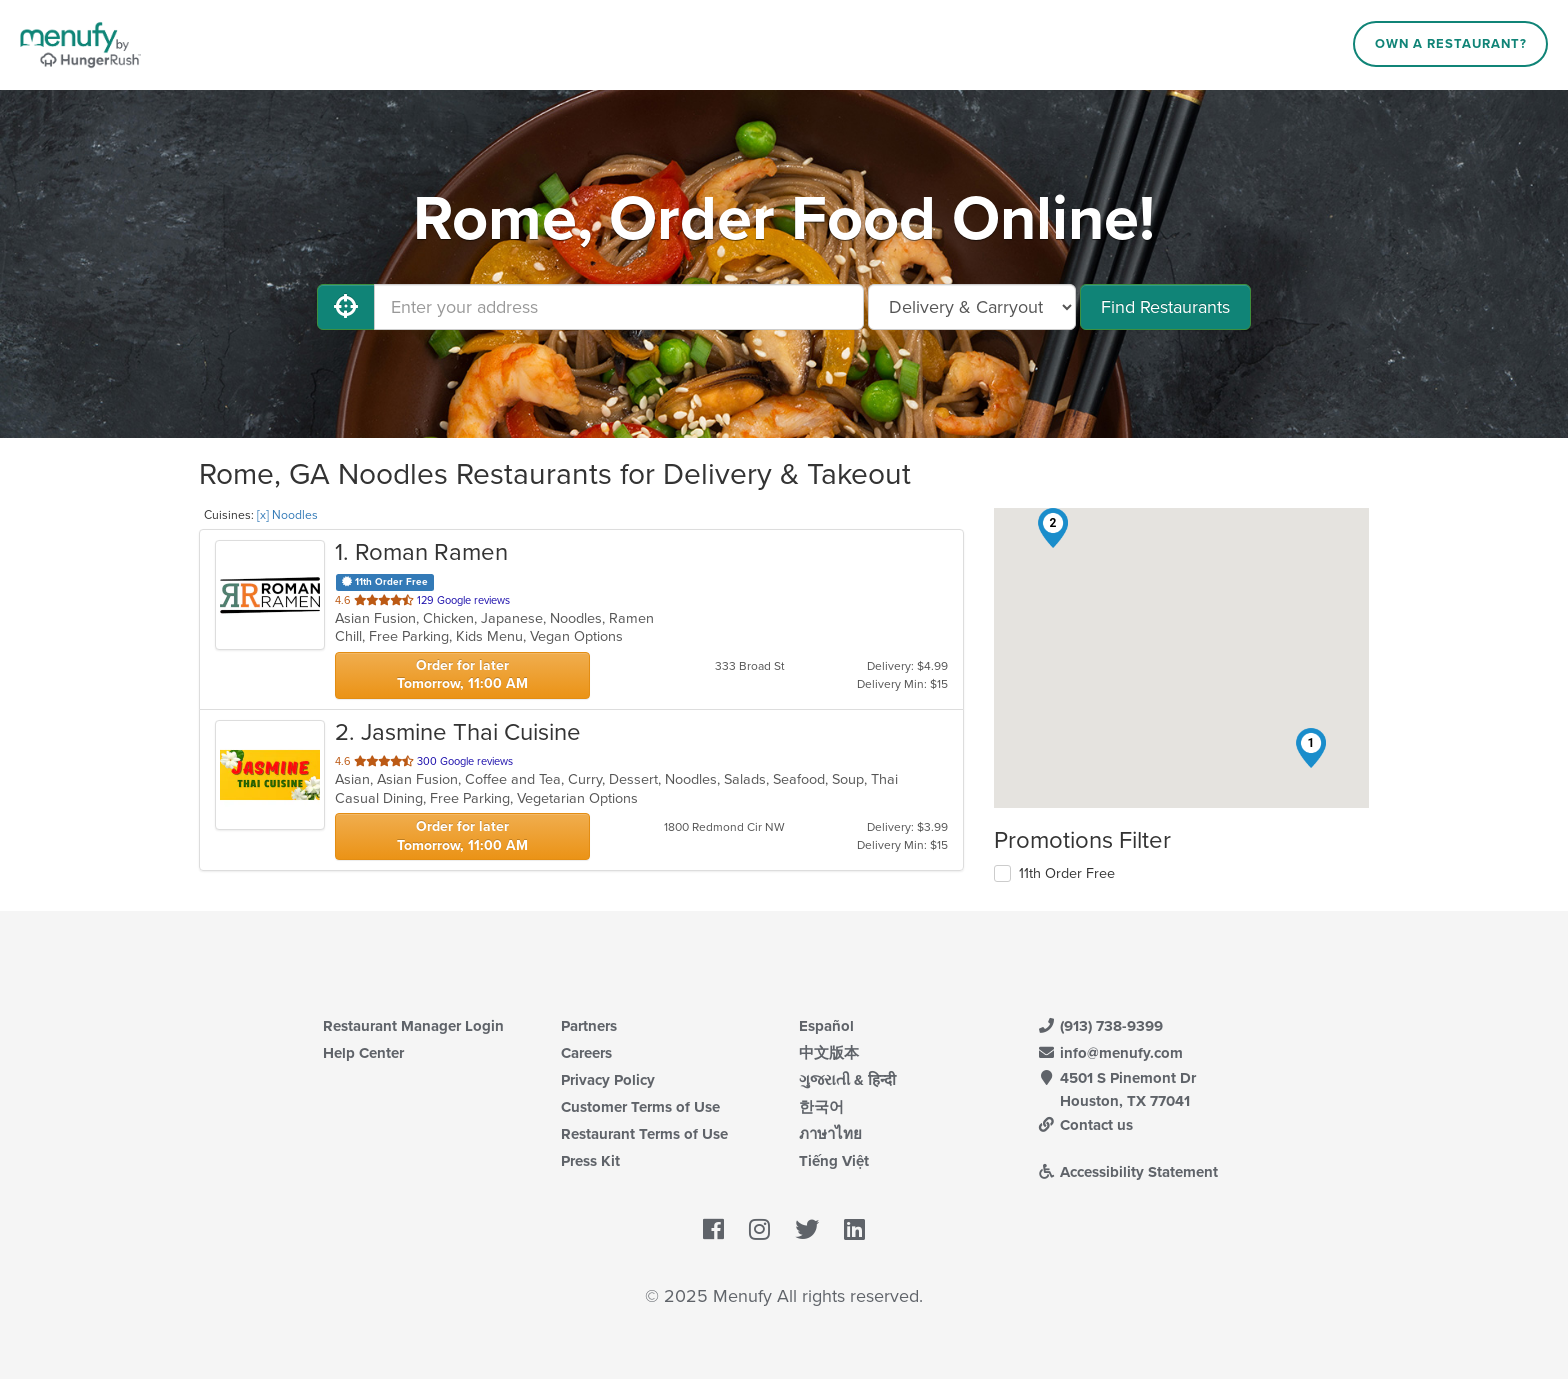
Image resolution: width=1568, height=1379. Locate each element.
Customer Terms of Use (640, 1107)
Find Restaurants (1165, 307)
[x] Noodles (287, 515)
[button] (1311, 748)
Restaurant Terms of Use (644, 1134)
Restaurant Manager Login (413, 1026)
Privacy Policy (608, 1080)
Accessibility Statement (1127, 1172)
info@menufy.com (1110, 1053)
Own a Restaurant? (1451, 44)
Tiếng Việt (834, 1161)
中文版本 (829, 1053)
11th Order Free (1067, 873)
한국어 (821, 1107)
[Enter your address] (619, 307)
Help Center (363, 1053)
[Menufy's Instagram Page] (759, 1231)
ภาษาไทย (830, 1134)
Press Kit (590, 1161)
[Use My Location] (346, 307)
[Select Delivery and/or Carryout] (972, 307)
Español (826, 1026)
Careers (586, 1053)
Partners (589, 1026)
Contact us (1085, 1125)
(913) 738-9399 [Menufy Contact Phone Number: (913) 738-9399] (1100, 1026)
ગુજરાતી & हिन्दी (847, 1080)
